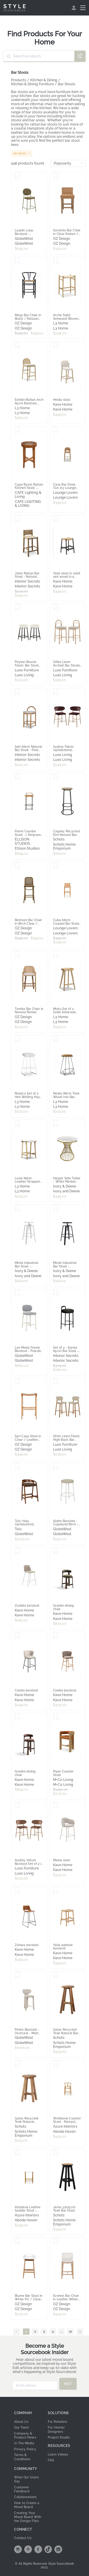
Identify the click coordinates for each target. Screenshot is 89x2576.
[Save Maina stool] (55, 1805)
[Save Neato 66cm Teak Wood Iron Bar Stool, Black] (55, 1039)
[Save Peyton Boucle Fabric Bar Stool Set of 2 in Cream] (17, 607)
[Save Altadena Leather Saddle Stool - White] (17, 2152)
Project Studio (59, 2437)
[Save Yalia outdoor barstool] (55, 1890)
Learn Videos (58, 2454)
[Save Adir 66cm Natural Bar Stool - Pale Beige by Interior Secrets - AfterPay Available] (17, 692)
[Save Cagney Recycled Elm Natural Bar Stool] (55, 777)
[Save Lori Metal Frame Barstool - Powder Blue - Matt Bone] (17, 1293)
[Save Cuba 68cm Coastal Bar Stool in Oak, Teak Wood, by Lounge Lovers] (55, 865)
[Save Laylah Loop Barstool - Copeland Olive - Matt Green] (17, 176)
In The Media (24, 2443)
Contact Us (23, 2538)
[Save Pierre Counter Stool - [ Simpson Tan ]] (17, 777)
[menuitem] (74, 7)
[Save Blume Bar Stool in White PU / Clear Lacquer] (17, 2241)
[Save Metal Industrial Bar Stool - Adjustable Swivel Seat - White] (17, 1208)
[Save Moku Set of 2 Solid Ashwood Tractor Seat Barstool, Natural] (55, 954)
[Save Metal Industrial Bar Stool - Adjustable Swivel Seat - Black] (55, 1208)
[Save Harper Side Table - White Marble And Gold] (55, 1123)
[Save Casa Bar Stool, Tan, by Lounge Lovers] (55, 430)
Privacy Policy (25, 2449)
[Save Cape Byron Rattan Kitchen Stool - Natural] (17, 430)
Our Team (21, 2427)
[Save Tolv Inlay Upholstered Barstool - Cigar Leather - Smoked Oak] (17, 1466)
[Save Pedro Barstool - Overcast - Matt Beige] (17, 1975)
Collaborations (25, 2497)
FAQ (51, 2460)
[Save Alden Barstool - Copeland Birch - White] (55, 1466)
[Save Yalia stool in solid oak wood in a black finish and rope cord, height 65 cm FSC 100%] (55, 519)
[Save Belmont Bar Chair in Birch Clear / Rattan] (17, 865)
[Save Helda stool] (55, 345)
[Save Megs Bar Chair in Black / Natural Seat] (17, 260)
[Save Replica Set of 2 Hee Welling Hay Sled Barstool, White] (17, 1039)
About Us (21, 2421)
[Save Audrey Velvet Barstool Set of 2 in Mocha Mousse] (17, 1805)
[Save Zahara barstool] (17, 1890)
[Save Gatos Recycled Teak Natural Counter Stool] (17, 2064)
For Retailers (57, 2421)
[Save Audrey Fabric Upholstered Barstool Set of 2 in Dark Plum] (55, 692)
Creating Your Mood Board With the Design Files (27, 2517)
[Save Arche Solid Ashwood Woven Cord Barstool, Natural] (55, 260)
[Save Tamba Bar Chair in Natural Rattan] (17, 954)
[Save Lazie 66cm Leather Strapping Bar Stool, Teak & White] (17, 1123)
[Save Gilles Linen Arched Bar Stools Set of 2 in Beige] (55, 607)
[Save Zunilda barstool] (17, 1551)
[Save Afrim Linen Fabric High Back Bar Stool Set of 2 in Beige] (55, 1381)
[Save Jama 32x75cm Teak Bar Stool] (55, 2152)
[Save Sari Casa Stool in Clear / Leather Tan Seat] (17, 1381)
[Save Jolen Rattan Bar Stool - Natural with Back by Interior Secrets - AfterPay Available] (17, 519)
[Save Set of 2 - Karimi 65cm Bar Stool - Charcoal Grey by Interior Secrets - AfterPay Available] (55, 1293)
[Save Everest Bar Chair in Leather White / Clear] (55, 2241)
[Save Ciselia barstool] (17, 1636)
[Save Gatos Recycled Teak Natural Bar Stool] (55, 1975)
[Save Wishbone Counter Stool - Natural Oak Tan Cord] (55, 2064)
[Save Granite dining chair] (55, 1551)
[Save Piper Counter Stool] (55, 1717)
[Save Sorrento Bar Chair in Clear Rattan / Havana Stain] (55, 176)
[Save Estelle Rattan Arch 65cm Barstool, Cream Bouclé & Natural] (17, 345)
